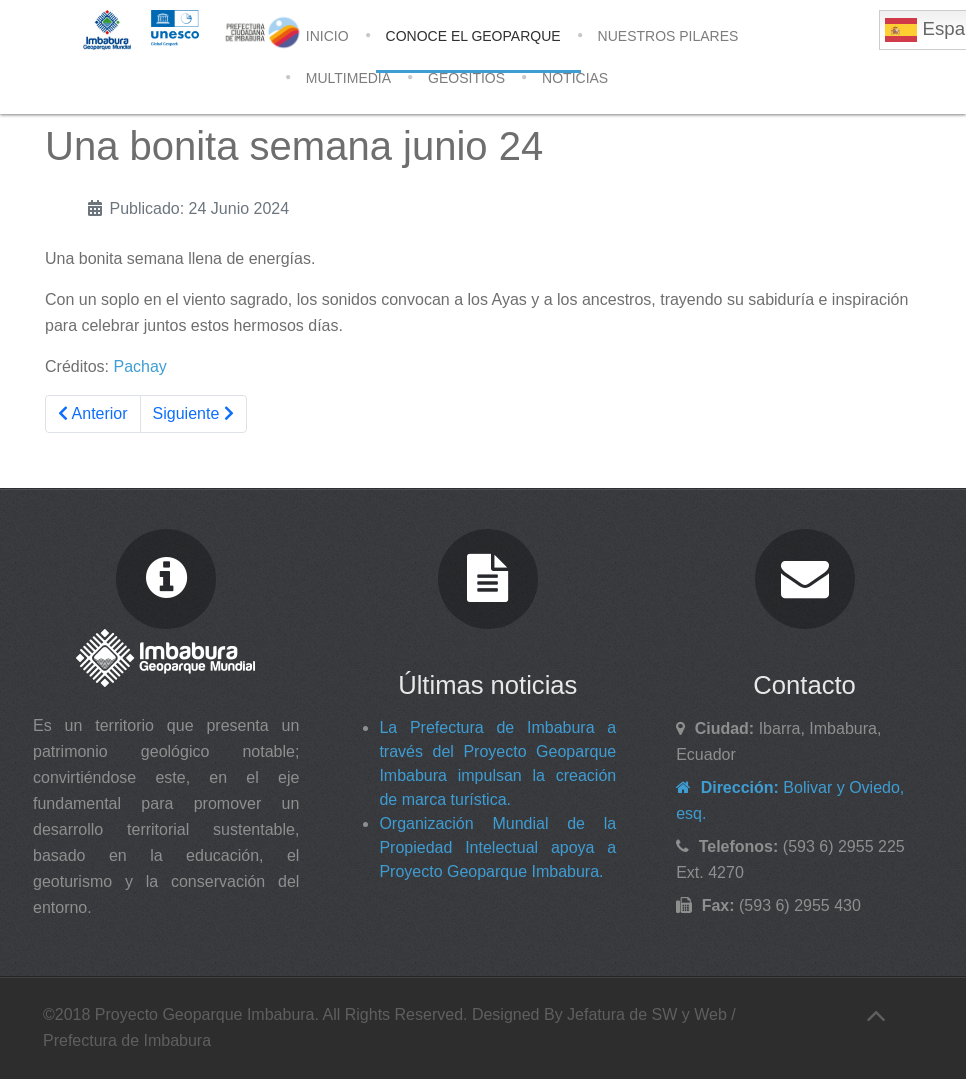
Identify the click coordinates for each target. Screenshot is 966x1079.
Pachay (139, 366)
